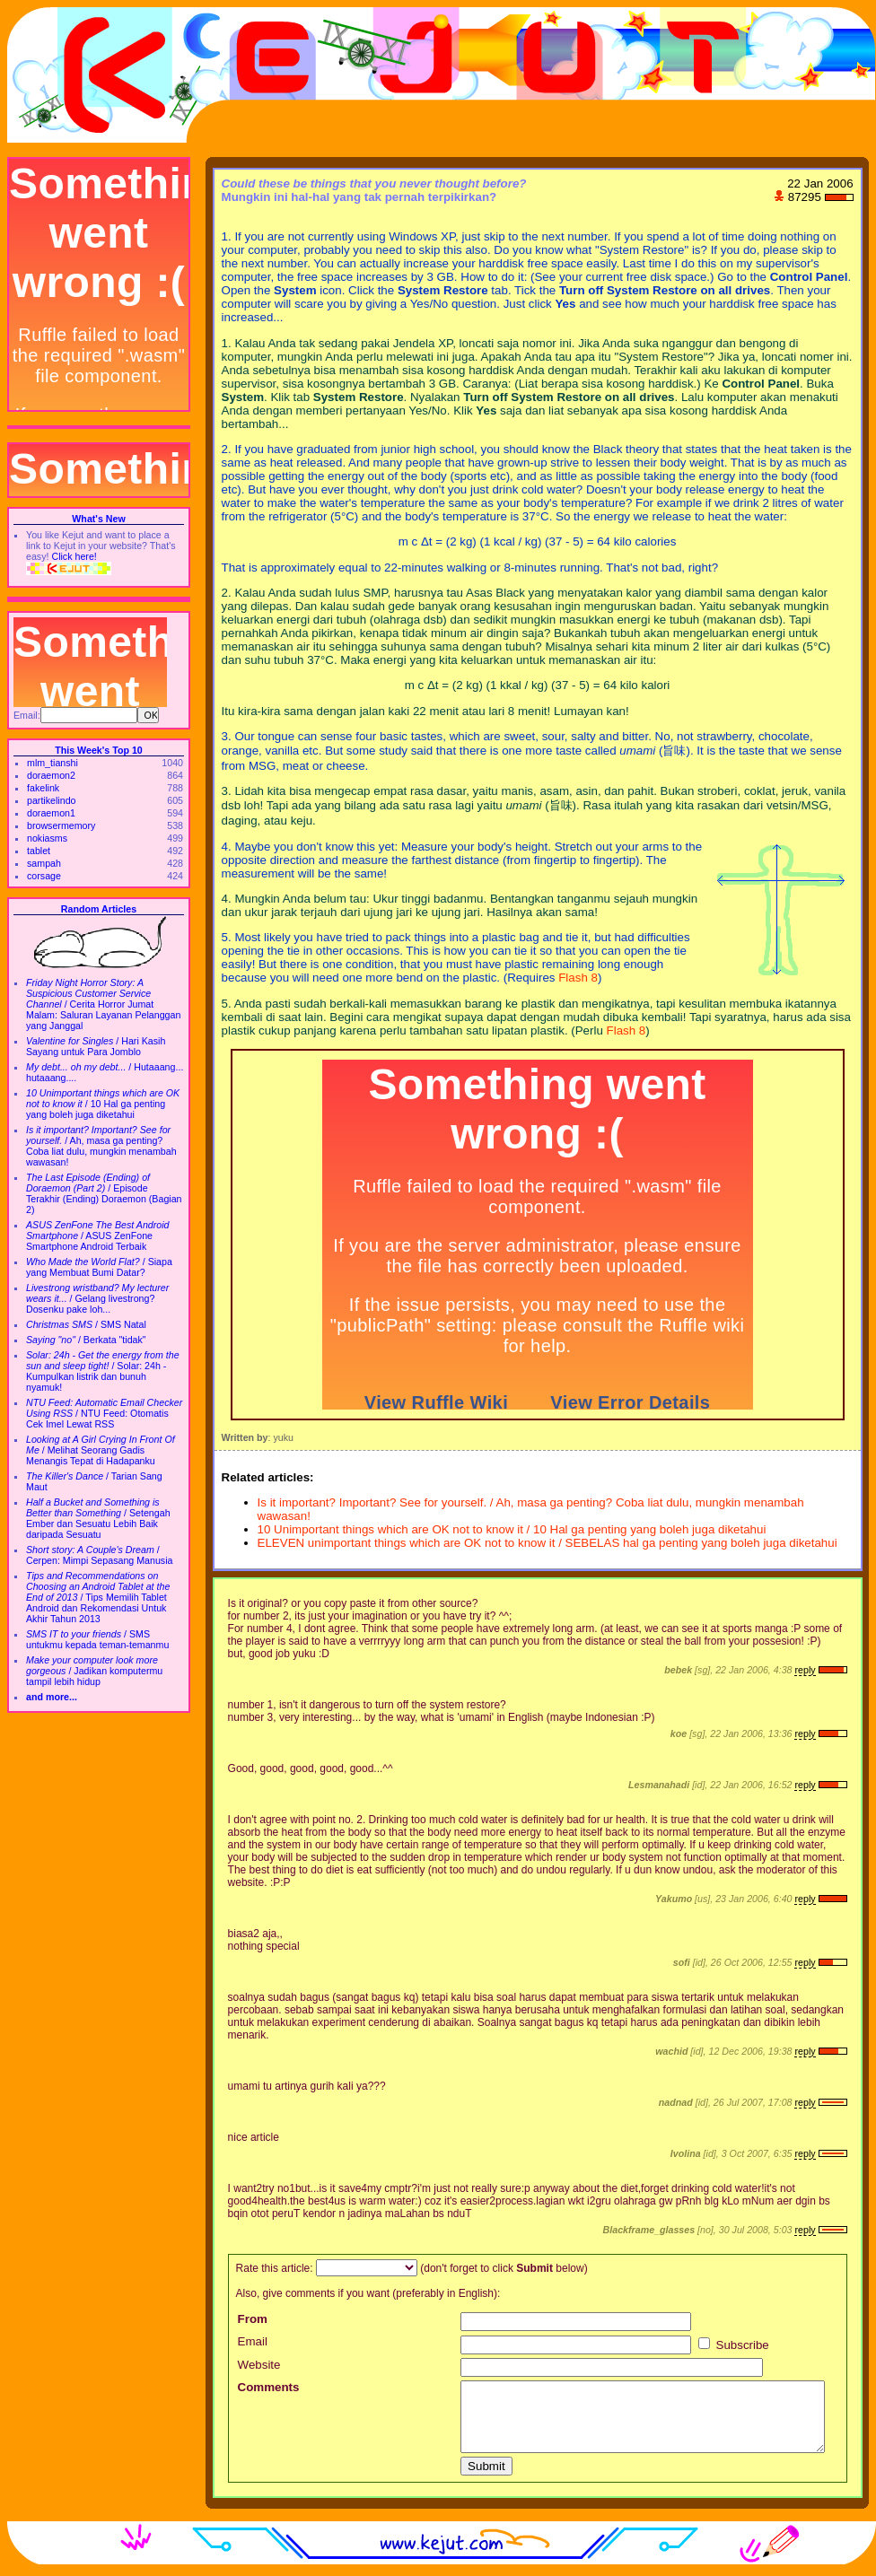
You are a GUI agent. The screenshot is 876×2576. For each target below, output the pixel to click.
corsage (44, 875)
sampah (44, 863)
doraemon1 (51, 813)
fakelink (43, 787)
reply (804, 1669)
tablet (38, 850)
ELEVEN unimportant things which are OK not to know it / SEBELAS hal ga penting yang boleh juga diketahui (547, 1543)
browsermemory (61, 825)
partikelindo (51, 800)
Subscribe (733, 2345)
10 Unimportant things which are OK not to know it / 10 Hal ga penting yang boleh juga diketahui (512, 1529)
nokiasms (47, 838)
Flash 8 (578, 977)
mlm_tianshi (52, 762)
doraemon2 (51, 775)
